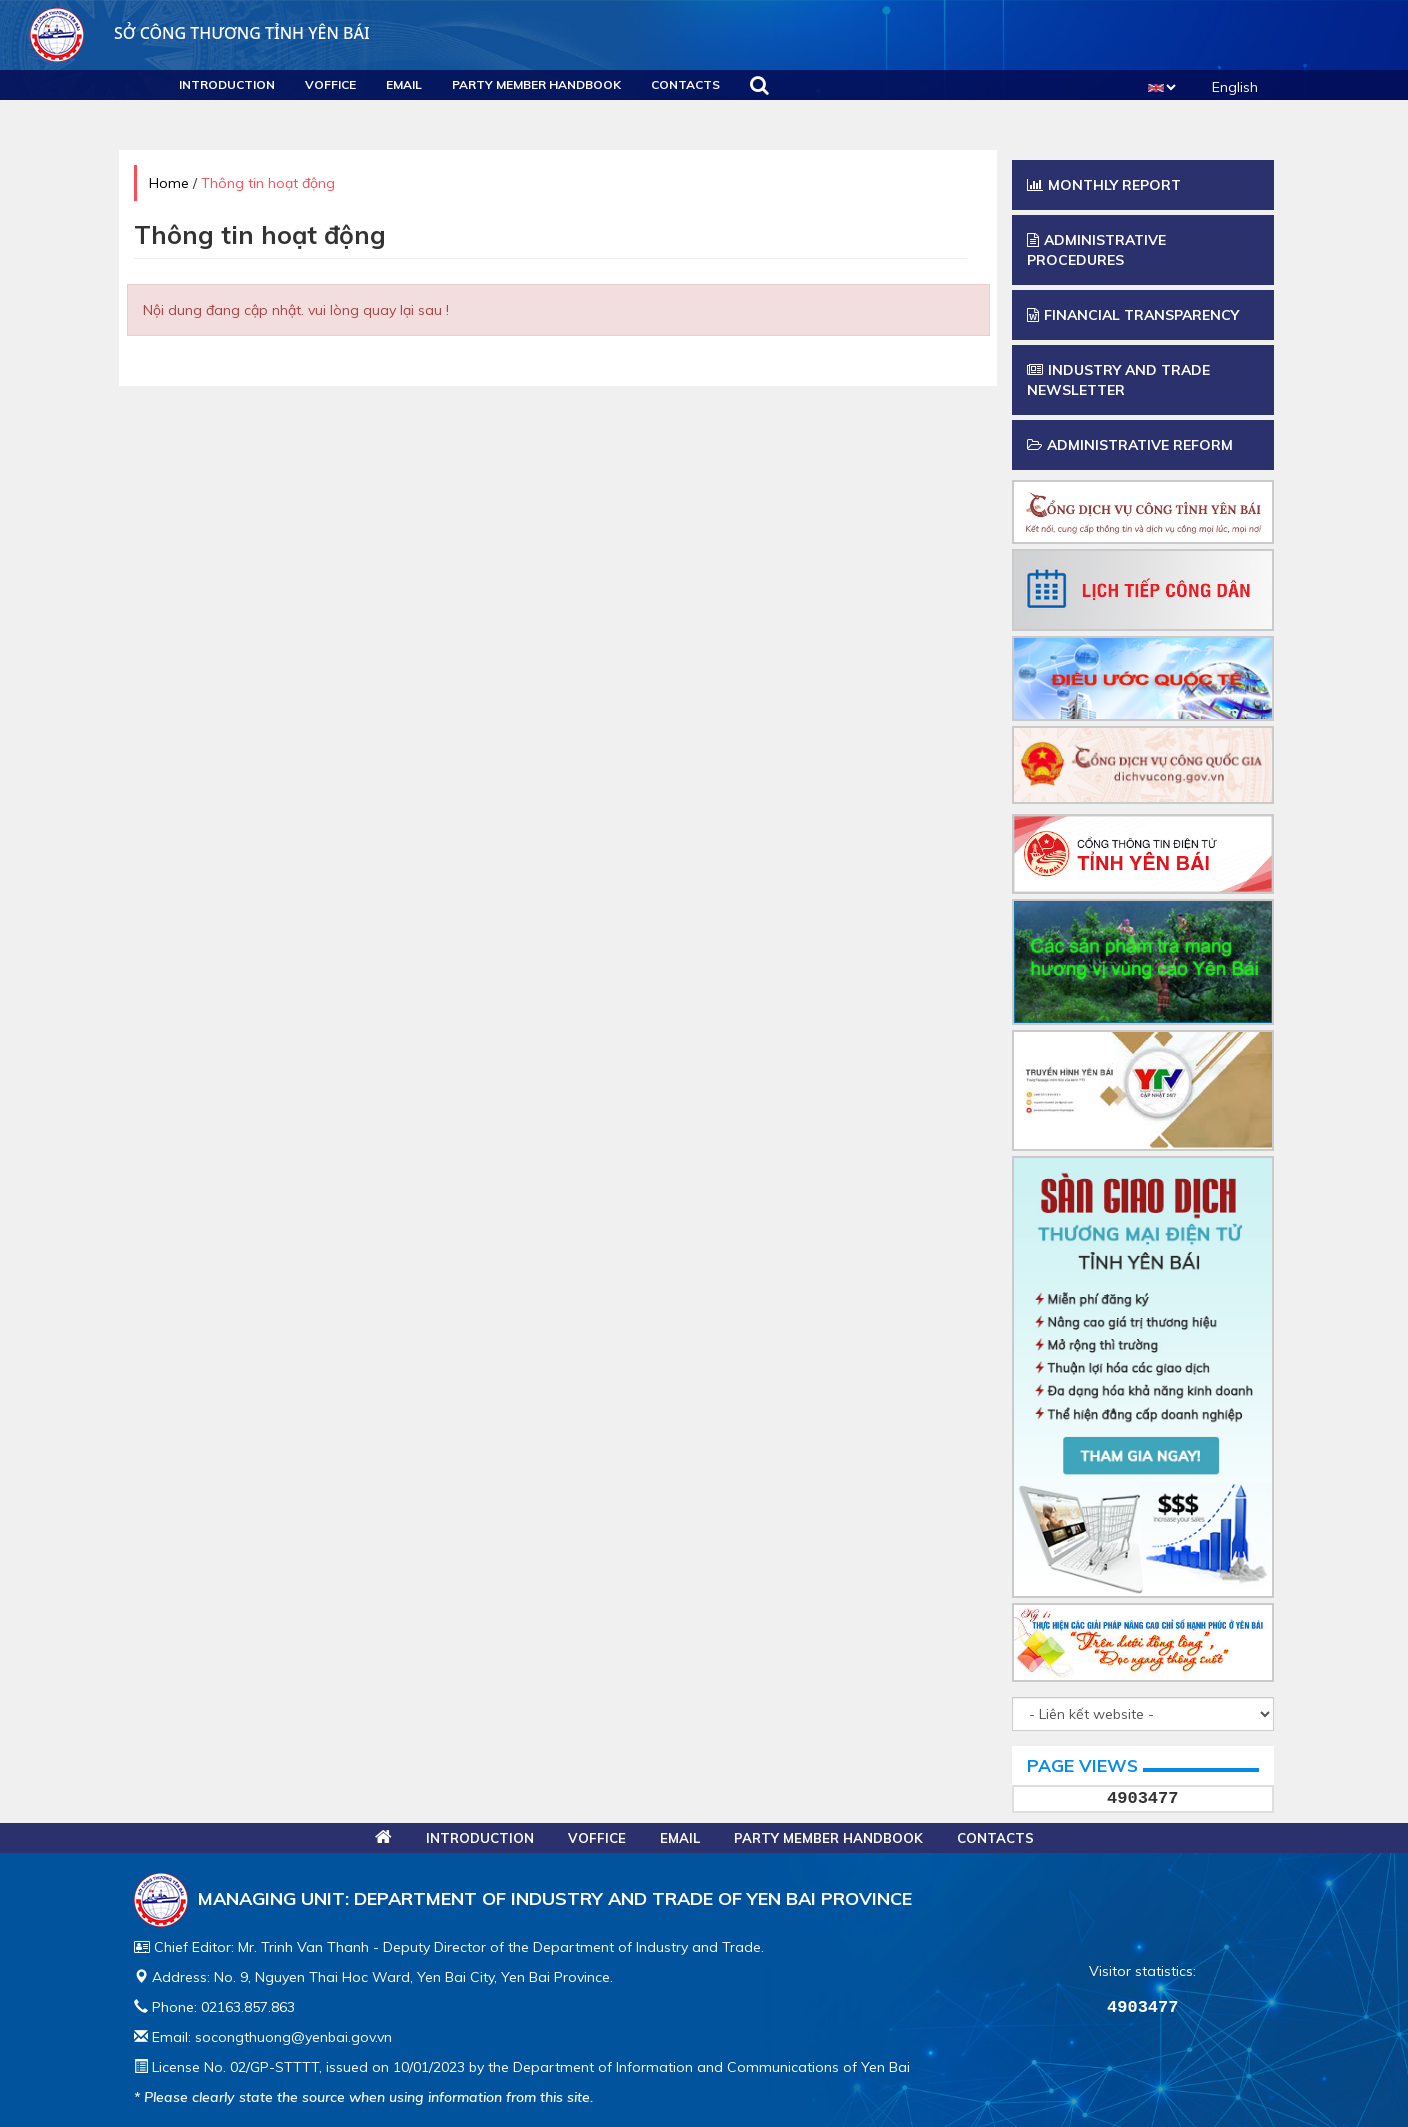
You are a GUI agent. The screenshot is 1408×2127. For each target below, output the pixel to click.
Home (169, 183)
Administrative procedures (1096, 250)
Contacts (685, 84)
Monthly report (1104, 185)
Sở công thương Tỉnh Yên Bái (200, 33)
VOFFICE (330, 84)
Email (404, 84)
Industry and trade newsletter (1118, 380)
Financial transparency (1133, 315)
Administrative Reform (1130, 445)
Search (759, 85)
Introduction (227, 84)
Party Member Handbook (536, 84)
